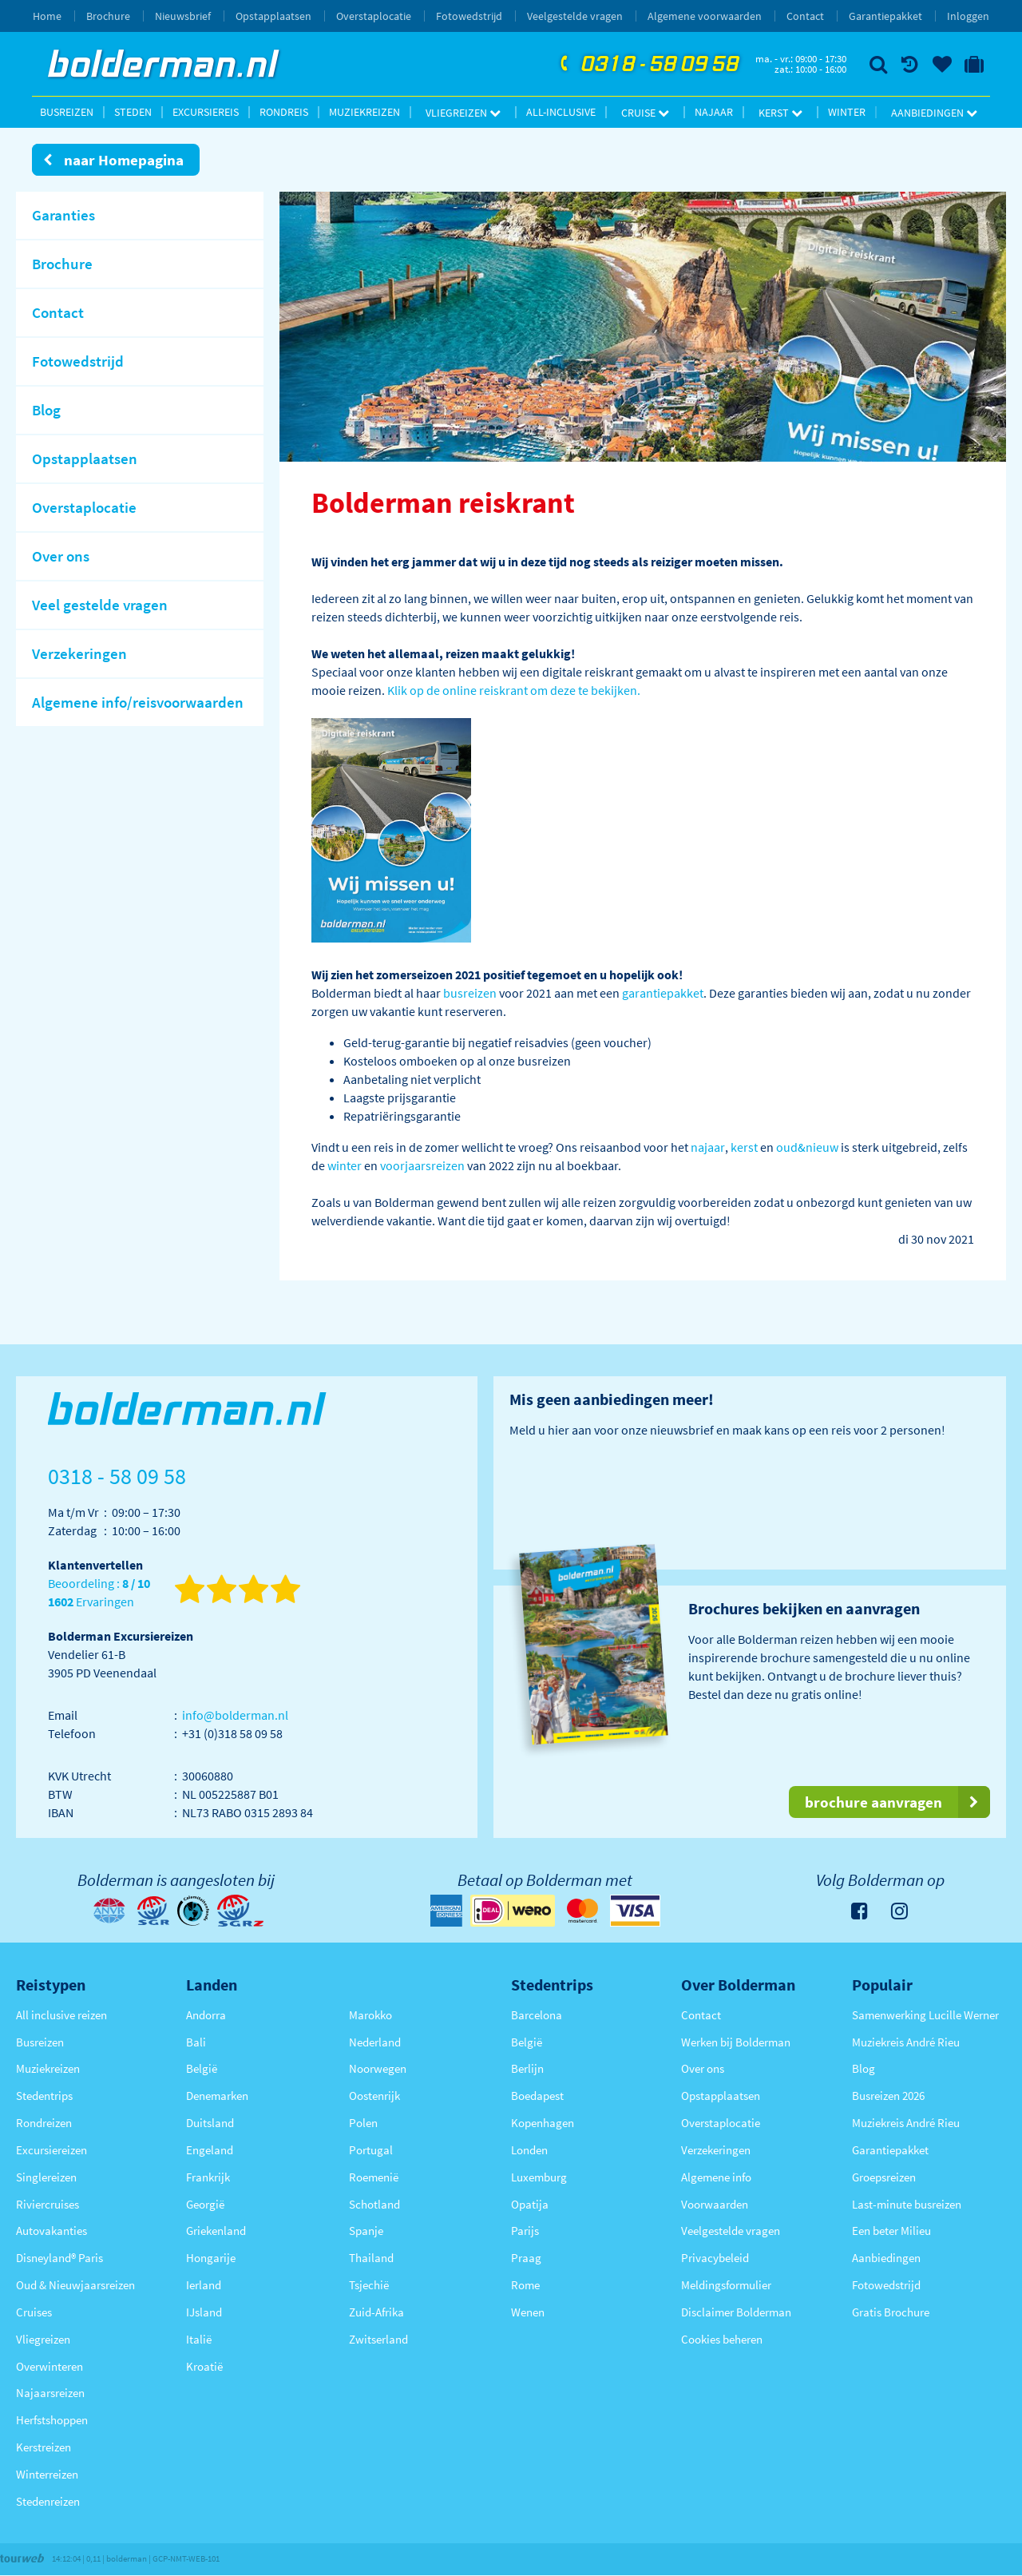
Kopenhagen (542, 2122)
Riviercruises (47, 2204)
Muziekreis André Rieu (906, 2042)
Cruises (34, 2312)
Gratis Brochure (890, 2312)
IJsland (204, 2312)
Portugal (371, 2149)
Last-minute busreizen (906, 2204)
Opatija (530, 2204)
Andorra (206, 2014)
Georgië (205, 2204)
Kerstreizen (43, 2447)
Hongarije (211, 2257)
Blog (863, 2068)
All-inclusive (561, 112)
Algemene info (716, 2177)
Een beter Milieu (891, 2230)
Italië (199, 2339)
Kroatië (204, 2366)
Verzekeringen (716, 2149)
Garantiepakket (885, 16)
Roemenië (373, 2177)
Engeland (209, 2149)
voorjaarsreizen (422, 1165)
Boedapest (537, 2095)
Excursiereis (205, 112)
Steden (133, 112)
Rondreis (283, 112)
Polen (363, 2122)
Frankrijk (208, 2177)
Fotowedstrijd (469, 16)
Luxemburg (539, 2177)
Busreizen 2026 (888, 2095)
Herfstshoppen (52, 2419)
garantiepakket (662, 993)
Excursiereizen (51, 2149)
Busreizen (66, 112)
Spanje (366, 2230)
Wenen (528, 2312)
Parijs (525, 2230)
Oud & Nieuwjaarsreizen (75, 2284)
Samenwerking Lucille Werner (925, 2014)
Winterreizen (47, 2474)
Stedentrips (44, 2095)
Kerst (780, 112)
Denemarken (217, 2095)
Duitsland (210, 2122)
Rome (525, 2284)
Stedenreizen (48, 2501)
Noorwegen (377, 2068)
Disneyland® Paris (59, 2257)
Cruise (645, 112)
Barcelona (536, 2014)
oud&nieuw (807, 1147)
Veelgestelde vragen (575, 16)
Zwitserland (378, 2339)
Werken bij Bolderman (735, 2042)
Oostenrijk (374, 2095)
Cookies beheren (722, 2339)
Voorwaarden (714, 2204)
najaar (708, 1147)
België (201, 2068)
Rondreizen (44, 2122)
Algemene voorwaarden (705, 16)
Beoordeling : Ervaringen (99, 1593)
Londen (529, 2149)
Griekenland (216, 2230)
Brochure (108, 16)
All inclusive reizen (61, 2014)
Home (47, 16)
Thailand (371, 2257)
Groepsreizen (884, 2177)
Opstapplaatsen (273, 16)
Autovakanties (51, 2230)
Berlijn (527, 2068)
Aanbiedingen (934, 112)
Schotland (374, 2204)
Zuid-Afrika (376, 2312)
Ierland (203, 2284)
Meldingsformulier (726, 2284)
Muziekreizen (364, 112)
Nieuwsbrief (183, 16)
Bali (196, 2042)
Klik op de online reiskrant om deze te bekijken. (513, 690)
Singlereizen (46, 2177)
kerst (744, 1147)
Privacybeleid (715, 2257)
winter (344, 1165)
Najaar (714, 112)
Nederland (375, 2042)
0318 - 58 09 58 (647, 65)
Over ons (702, 2068)
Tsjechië (369, 2284)
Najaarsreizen (50, 2392)
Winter (847, 112)
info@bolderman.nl (235, 1715)
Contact (805, 16)
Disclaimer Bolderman (736, 2312)
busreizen (470, 993)
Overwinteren (49, 2366)
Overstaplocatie (373, 16)
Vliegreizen (463, 112)
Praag (526, 2257)
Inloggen (968, 16)
